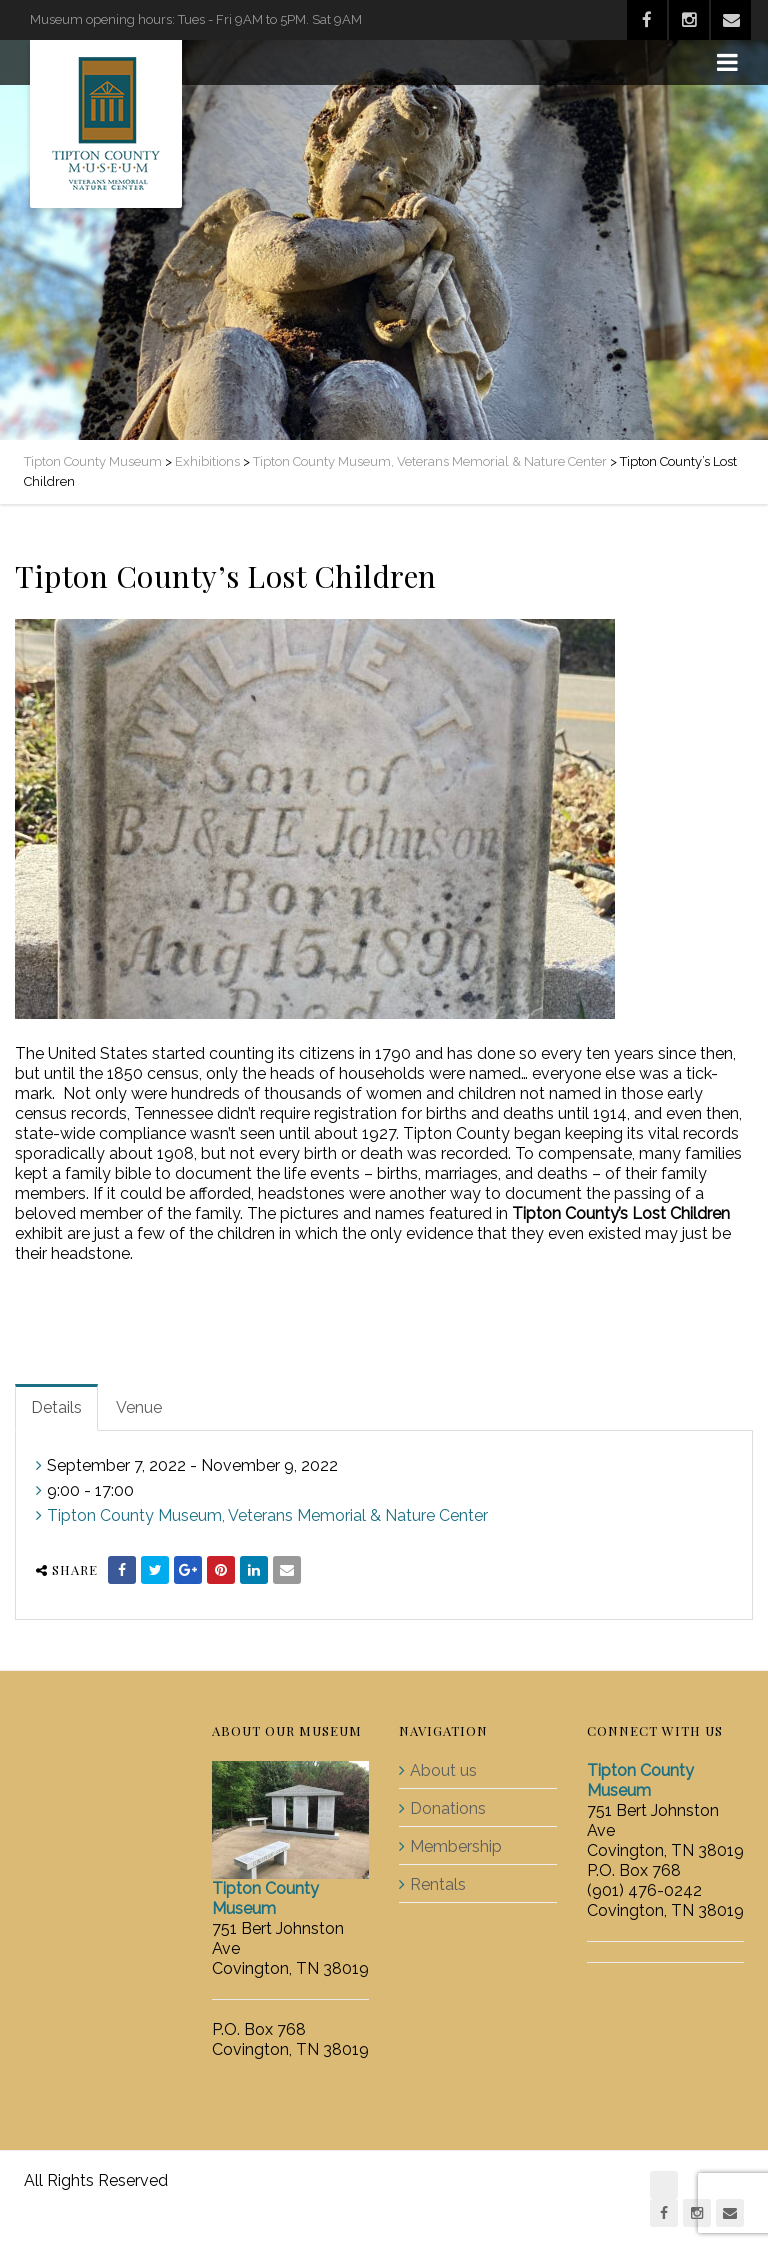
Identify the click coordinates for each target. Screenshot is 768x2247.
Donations (448, 1808)
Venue (139, 1407)
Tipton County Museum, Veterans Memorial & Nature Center (267, 1515)
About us (443, 1770)
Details (56, 1407)
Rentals (438, 1884)
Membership (456, 1846)
